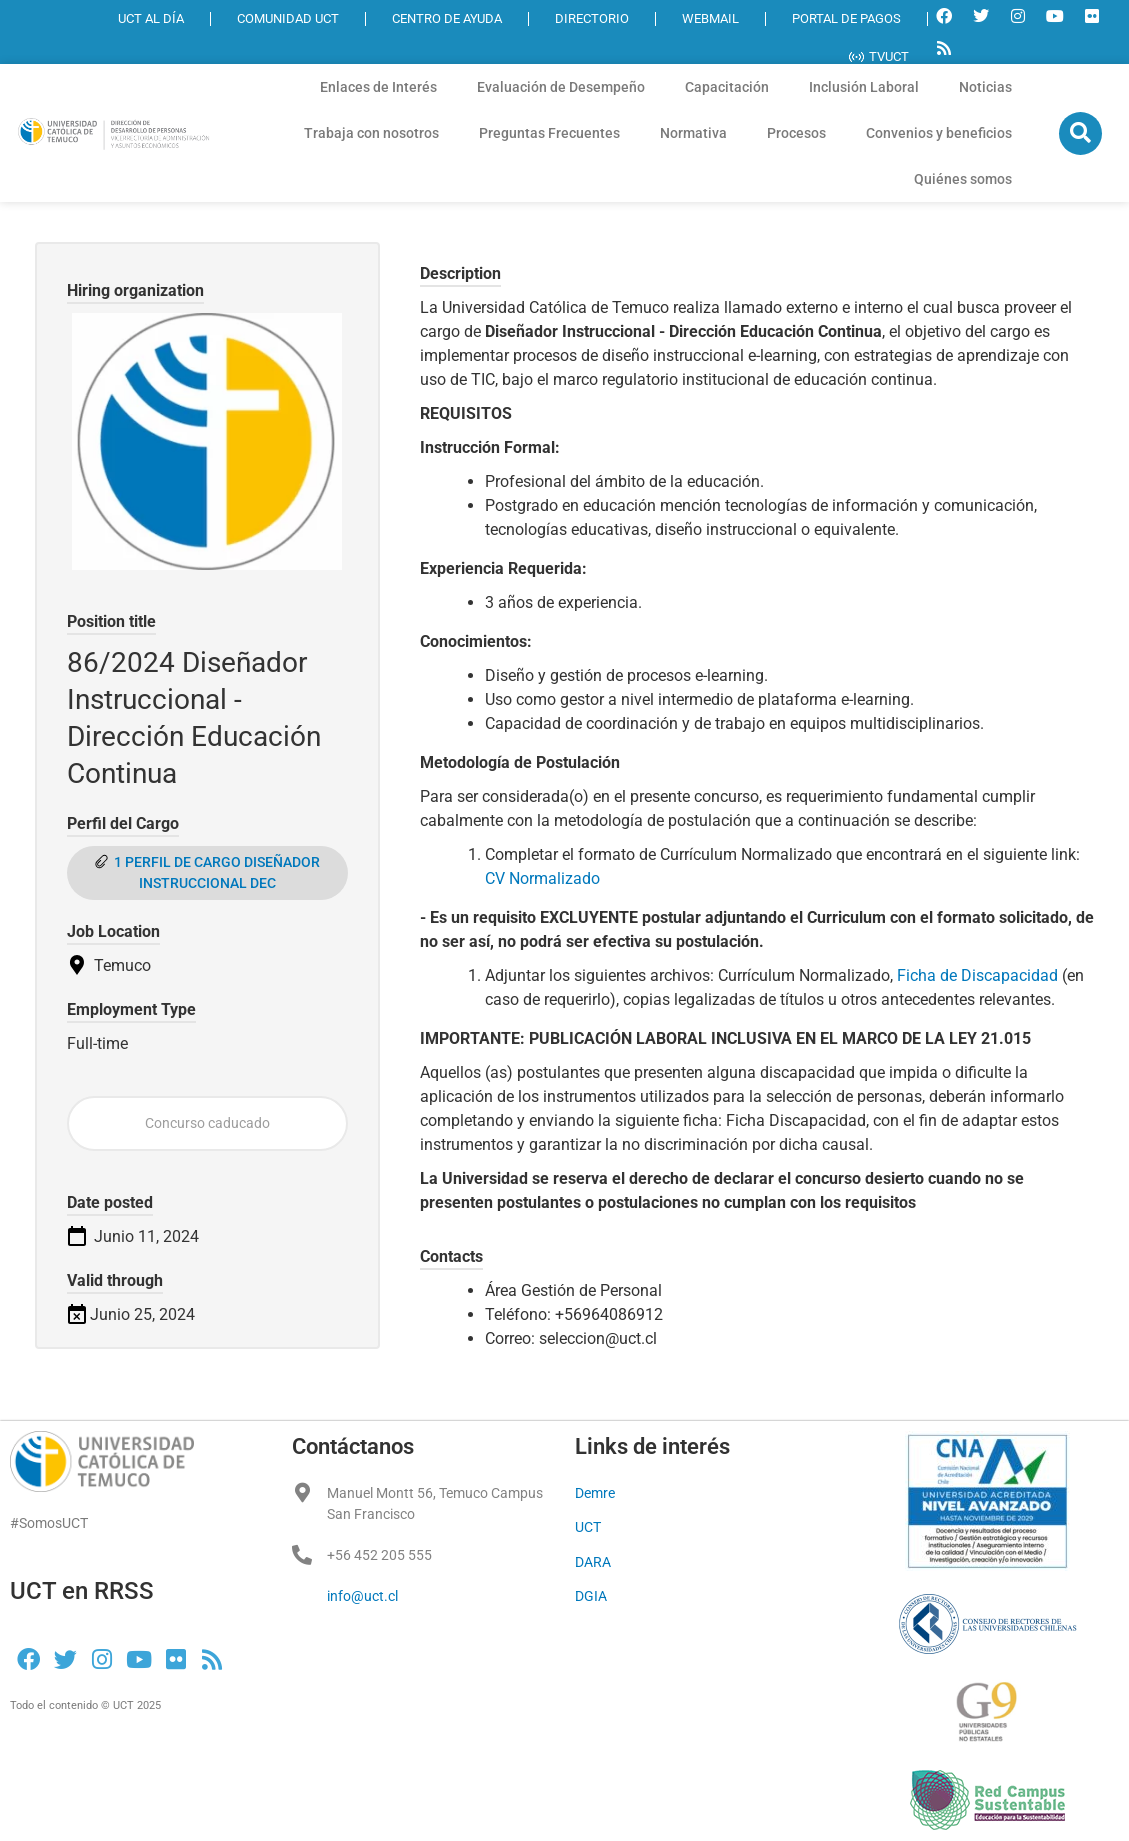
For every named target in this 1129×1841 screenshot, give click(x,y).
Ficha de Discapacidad (977, 975)
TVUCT (879, 56)
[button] (1080, 133)
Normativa (693, 133)
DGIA (591, 1596)
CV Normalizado (544, 878)
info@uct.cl (362, 1596)
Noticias (985, 87)
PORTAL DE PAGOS (846, 18)
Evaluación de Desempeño (561, 87)
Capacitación (727, 87)
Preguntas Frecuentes (549, 133)
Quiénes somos (963, 179)
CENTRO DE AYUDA (447, 18)
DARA (593, 1562)
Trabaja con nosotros (371, 133)
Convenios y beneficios (939, 133)
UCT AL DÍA (151, 18)
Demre (595, 1493)
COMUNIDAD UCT (288, 18)
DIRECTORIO (592, 18)
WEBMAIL (710, 18)
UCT (588, 1527)
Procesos (796, 133)
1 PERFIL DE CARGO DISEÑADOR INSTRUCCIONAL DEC (217, 872)
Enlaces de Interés (378, 87)
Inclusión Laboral (864, 87)
